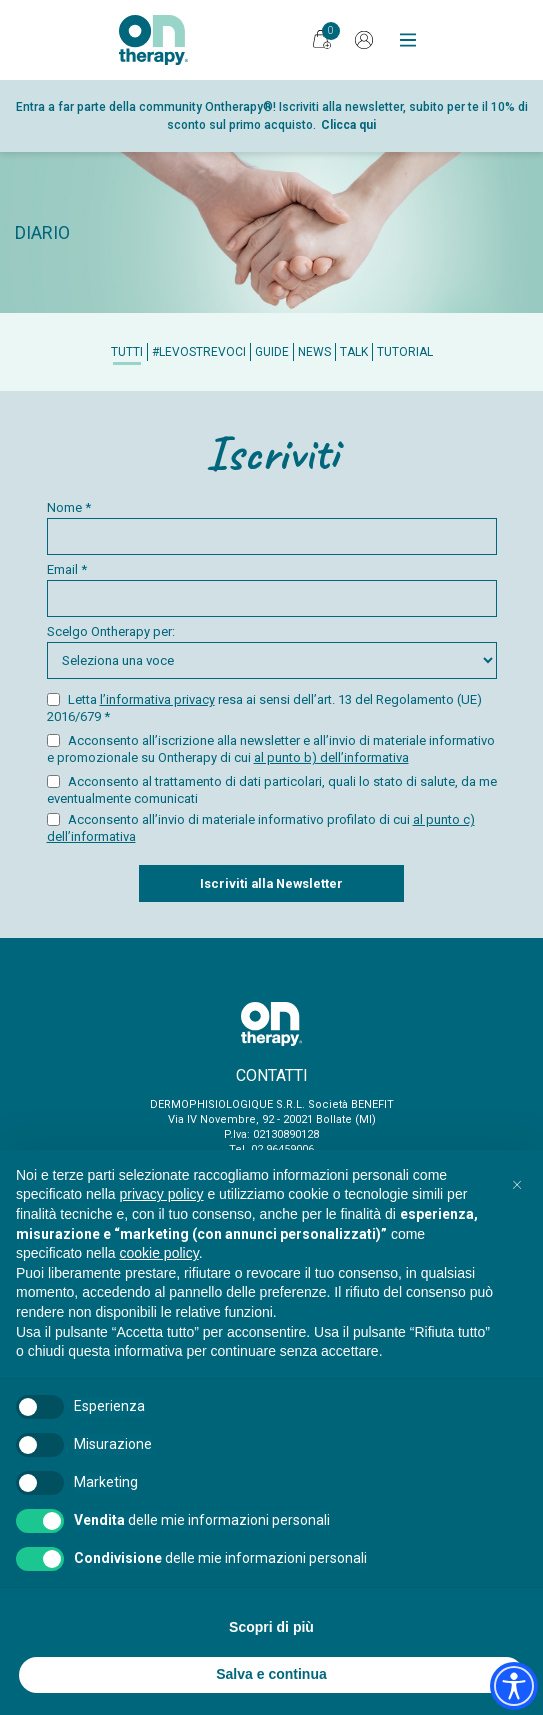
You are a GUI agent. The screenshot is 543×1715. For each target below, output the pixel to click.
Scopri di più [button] (271, 1627)
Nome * (272, 527)
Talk (354, 352)
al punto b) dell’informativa (331, 757)
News (314, 352)
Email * (272, 589)
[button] (517, 1182)
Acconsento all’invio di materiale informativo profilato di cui (261, 828)
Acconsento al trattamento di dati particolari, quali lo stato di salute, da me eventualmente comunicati (272, 790)
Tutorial (405, 352)
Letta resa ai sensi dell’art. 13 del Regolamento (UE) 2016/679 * (264, 708)
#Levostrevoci (199, 352)
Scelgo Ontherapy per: (272, 651)
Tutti (127, 352)
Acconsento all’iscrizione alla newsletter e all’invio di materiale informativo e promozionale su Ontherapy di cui (271, 749)
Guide (272, 352)
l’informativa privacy (157, 699)
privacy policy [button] (162, 1194)
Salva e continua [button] (271, 1674)
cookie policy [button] (159, 1253)
